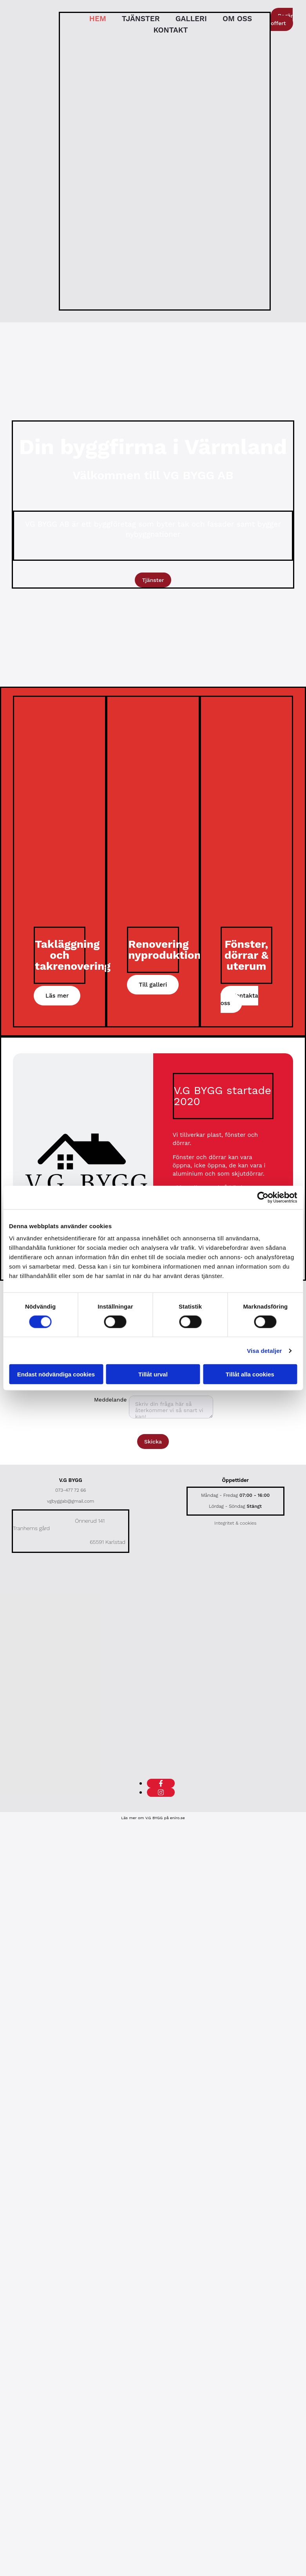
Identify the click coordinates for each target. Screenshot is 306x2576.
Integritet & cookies (235, 1523)
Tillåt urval (153, 1374)
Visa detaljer (264, 1350)
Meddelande (110, 1399)
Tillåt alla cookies (250, 1374)
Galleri (191, 18)
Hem (97, 18)
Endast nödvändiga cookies (56, 1374)
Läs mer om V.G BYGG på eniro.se (153, 1818)
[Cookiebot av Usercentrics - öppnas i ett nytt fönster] (262, 1197)
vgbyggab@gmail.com (70, 1501)
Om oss (237, 18)
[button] (282, 19)
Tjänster (141, 18)
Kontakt (170, 30)
